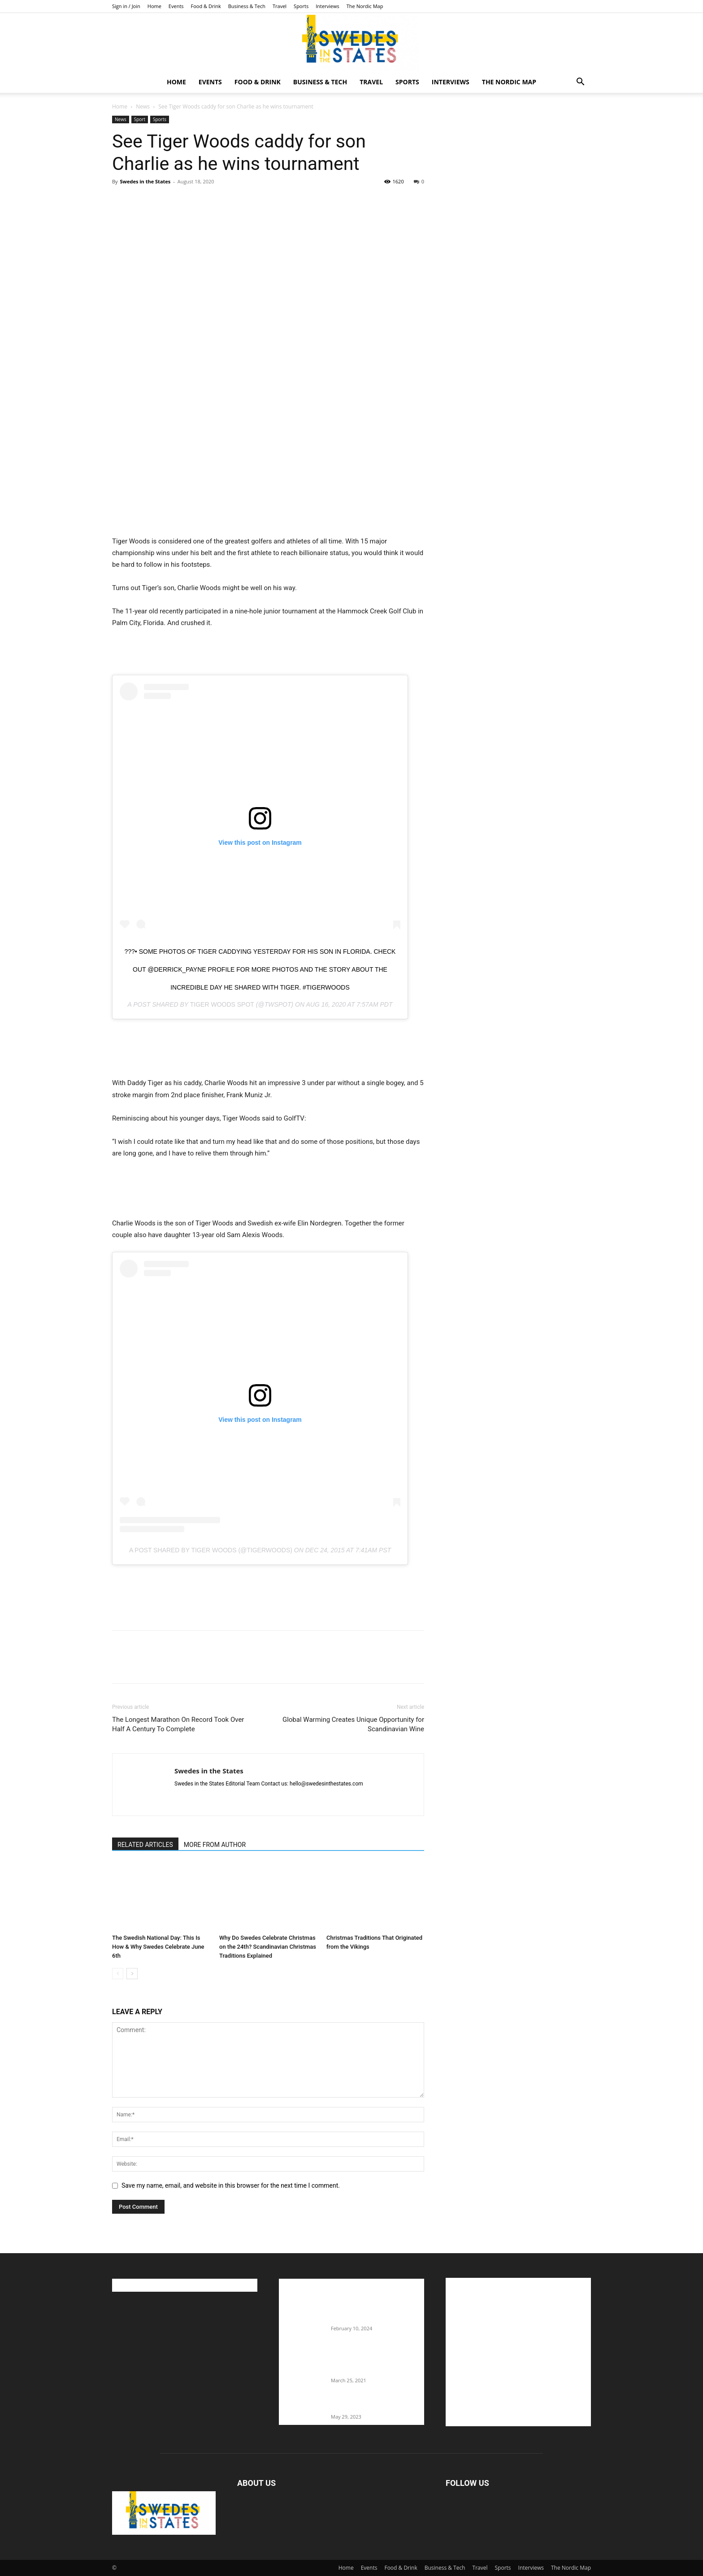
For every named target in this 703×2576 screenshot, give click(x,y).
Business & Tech (246, 6)
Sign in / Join (126, 6)
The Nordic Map (365, 6)
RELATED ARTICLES (145, 1844)
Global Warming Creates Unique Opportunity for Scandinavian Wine (353, 1724)
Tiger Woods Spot (222, 1004)
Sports (301, 6)
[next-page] (132, 1973)
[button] (580, 82)
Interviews (327, 6)
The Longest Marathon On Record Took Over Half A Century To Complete (178, 1724)
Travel (279, 6)
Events (176, 6)
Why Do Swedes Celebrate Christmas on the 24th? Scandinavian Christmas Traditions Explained (267, 1946)
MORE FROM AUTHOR (215, 1844)
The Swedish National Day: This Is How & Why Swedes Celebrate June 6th (158, 1946)
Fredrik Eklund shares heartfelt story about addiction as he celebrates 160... (374, 2361)
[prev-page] (117, 1973)
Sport (139, 119)
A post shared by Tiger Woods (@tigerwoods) (210, 1550)
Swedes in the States (145, 181)
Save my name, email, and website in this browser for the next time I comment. (231, 2185)
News (143, 106)
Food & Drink (206, 6)
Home (154, 6)
